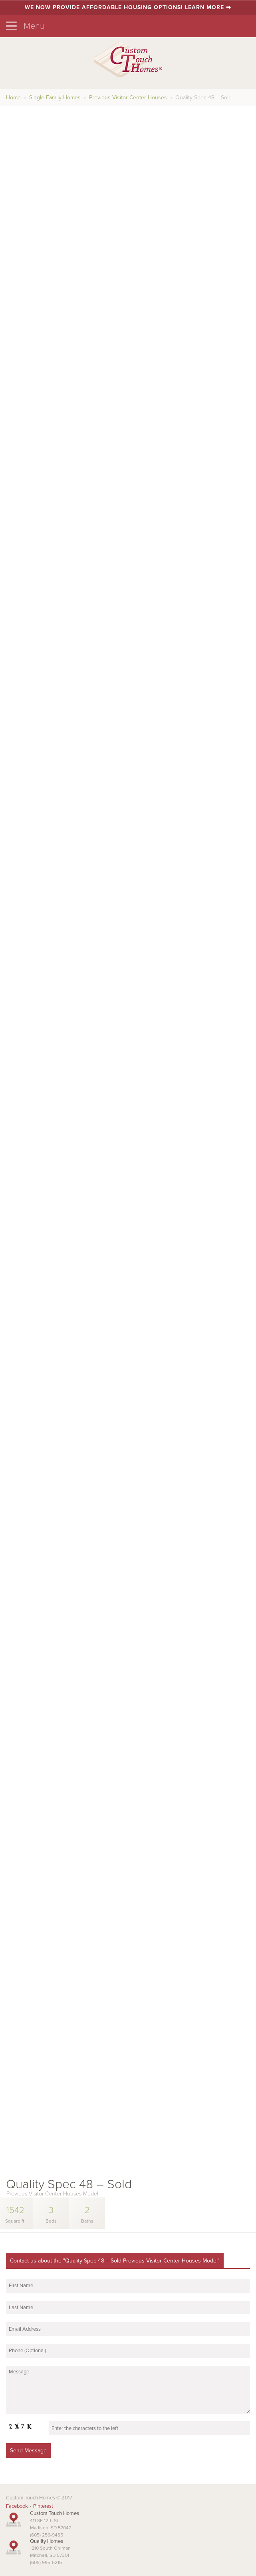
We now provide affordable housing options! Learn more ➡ (128, 7)
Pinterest (43, 2506)
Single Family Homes (55, 97)
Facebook (17, 2506)
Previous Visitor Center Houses (128, 97)
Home (13, 97)
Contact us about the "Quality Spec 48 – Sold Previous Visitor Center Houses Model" (115, 2260)
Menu (25, 26)
